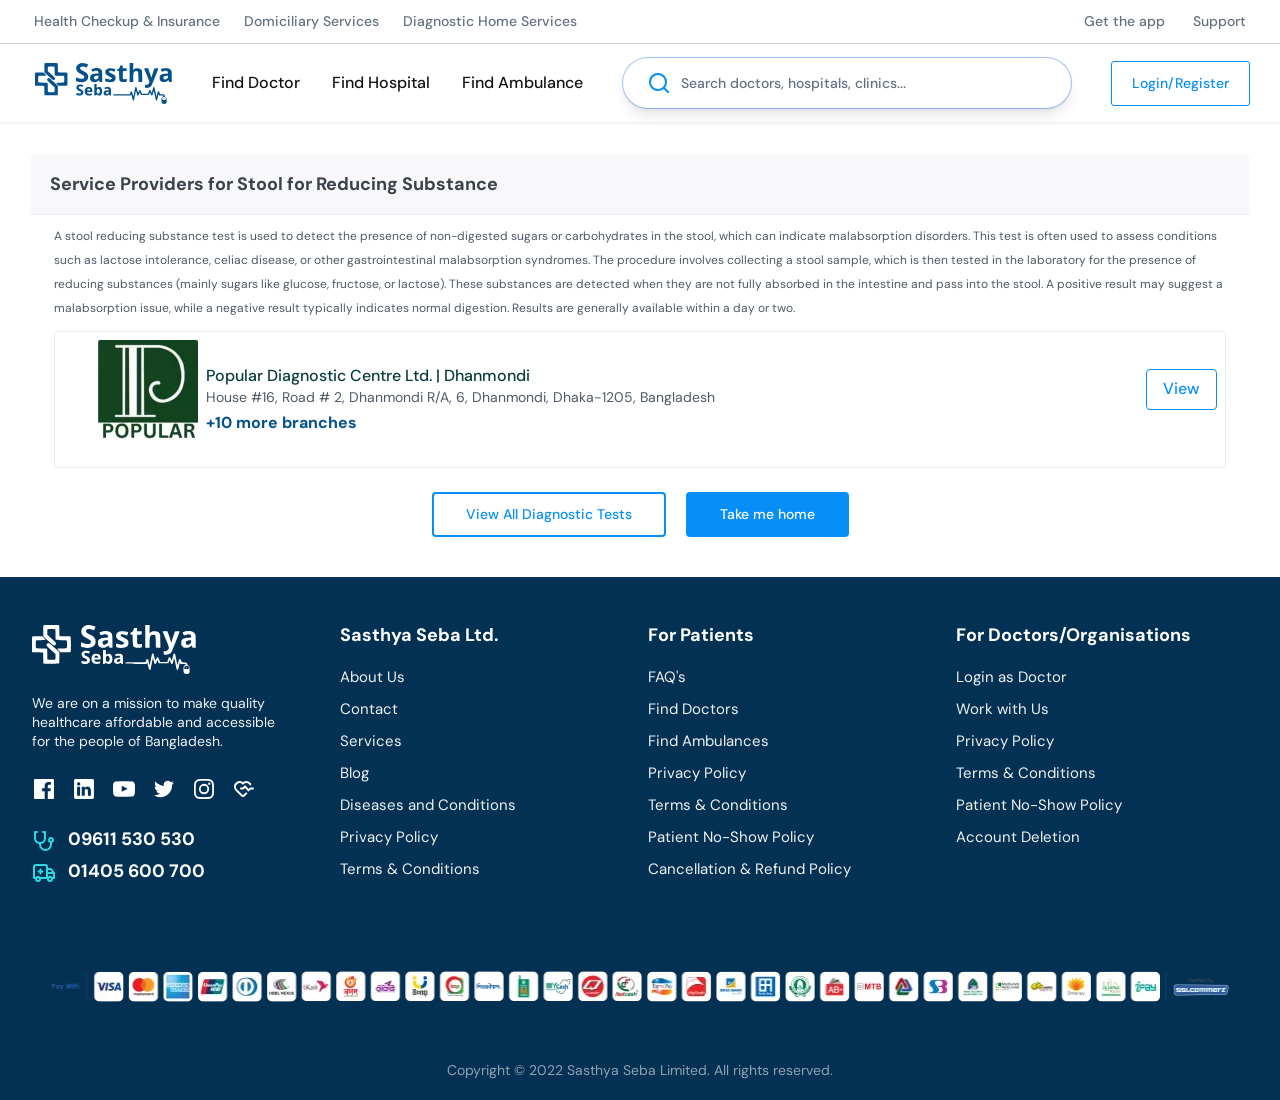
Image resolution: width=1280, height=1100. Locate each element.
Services (371, 741)
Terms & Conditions (410, 869)
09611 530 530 (131, 839)
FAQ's (667, 677)
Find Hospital (381, 82)
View (1181, 388)
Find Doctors (693, 709)
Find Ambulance (522, 82)
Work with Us (1002, 709)
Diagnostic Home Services (490, 21)
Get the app (1124, 21)
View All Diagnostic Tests (549, 514)
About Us (372, 677)
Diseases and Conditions (428, 805)
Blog (354, 773)
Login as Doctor (1011, 677)
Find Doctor (256, 82)
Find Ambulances (708, 741)
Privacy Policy (389, 837)
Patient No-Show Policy (731, 837)
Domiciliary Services (311, 21)
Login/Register (1180, 83)
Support (1219, 21)
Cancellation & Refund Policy (749, 869)
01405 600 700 (136, 871)
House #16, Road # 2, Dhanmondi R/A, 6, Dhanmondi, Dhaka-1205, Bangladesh (460, 397)
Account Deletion (1018, 837)
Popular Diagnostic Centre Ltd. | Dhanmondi (368, 375)
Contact (369, 709)
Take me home (767, 514)
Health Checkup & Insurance (127, 21)
